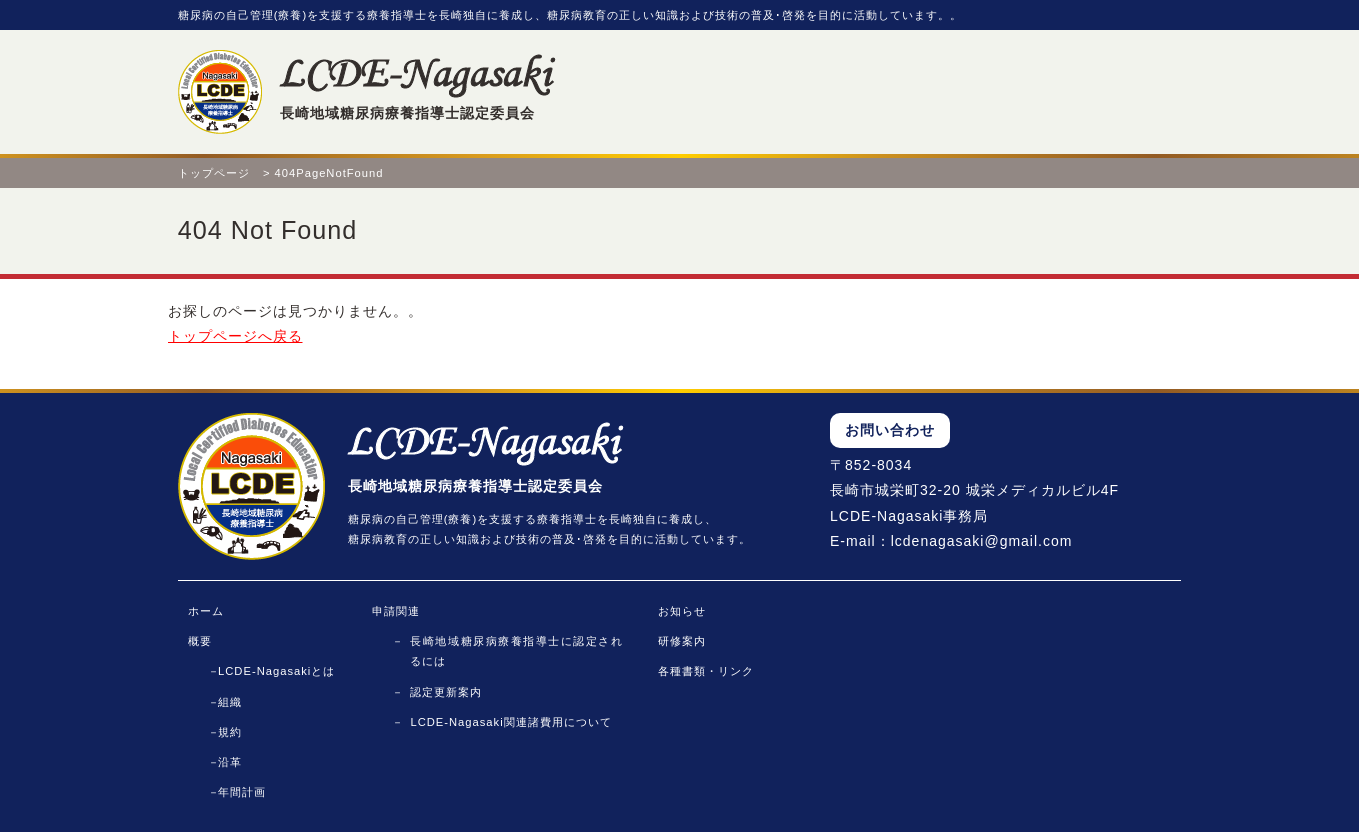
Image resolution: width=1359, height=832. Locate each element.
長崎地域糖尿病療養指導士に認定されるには (516, 651)
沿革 (230, 762)
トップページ (214, 173)
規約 (230, 732)
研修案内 (682, 641)
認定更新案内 (446, 692)
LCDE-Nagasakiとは (276, 671)
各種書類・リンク (706, 671)
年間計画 (242, 792)
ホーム (206, 611)
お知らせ (682, 611)
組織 (230, 702)
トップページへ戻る (235, 336)
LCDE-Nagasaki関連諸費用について (510, 722)
